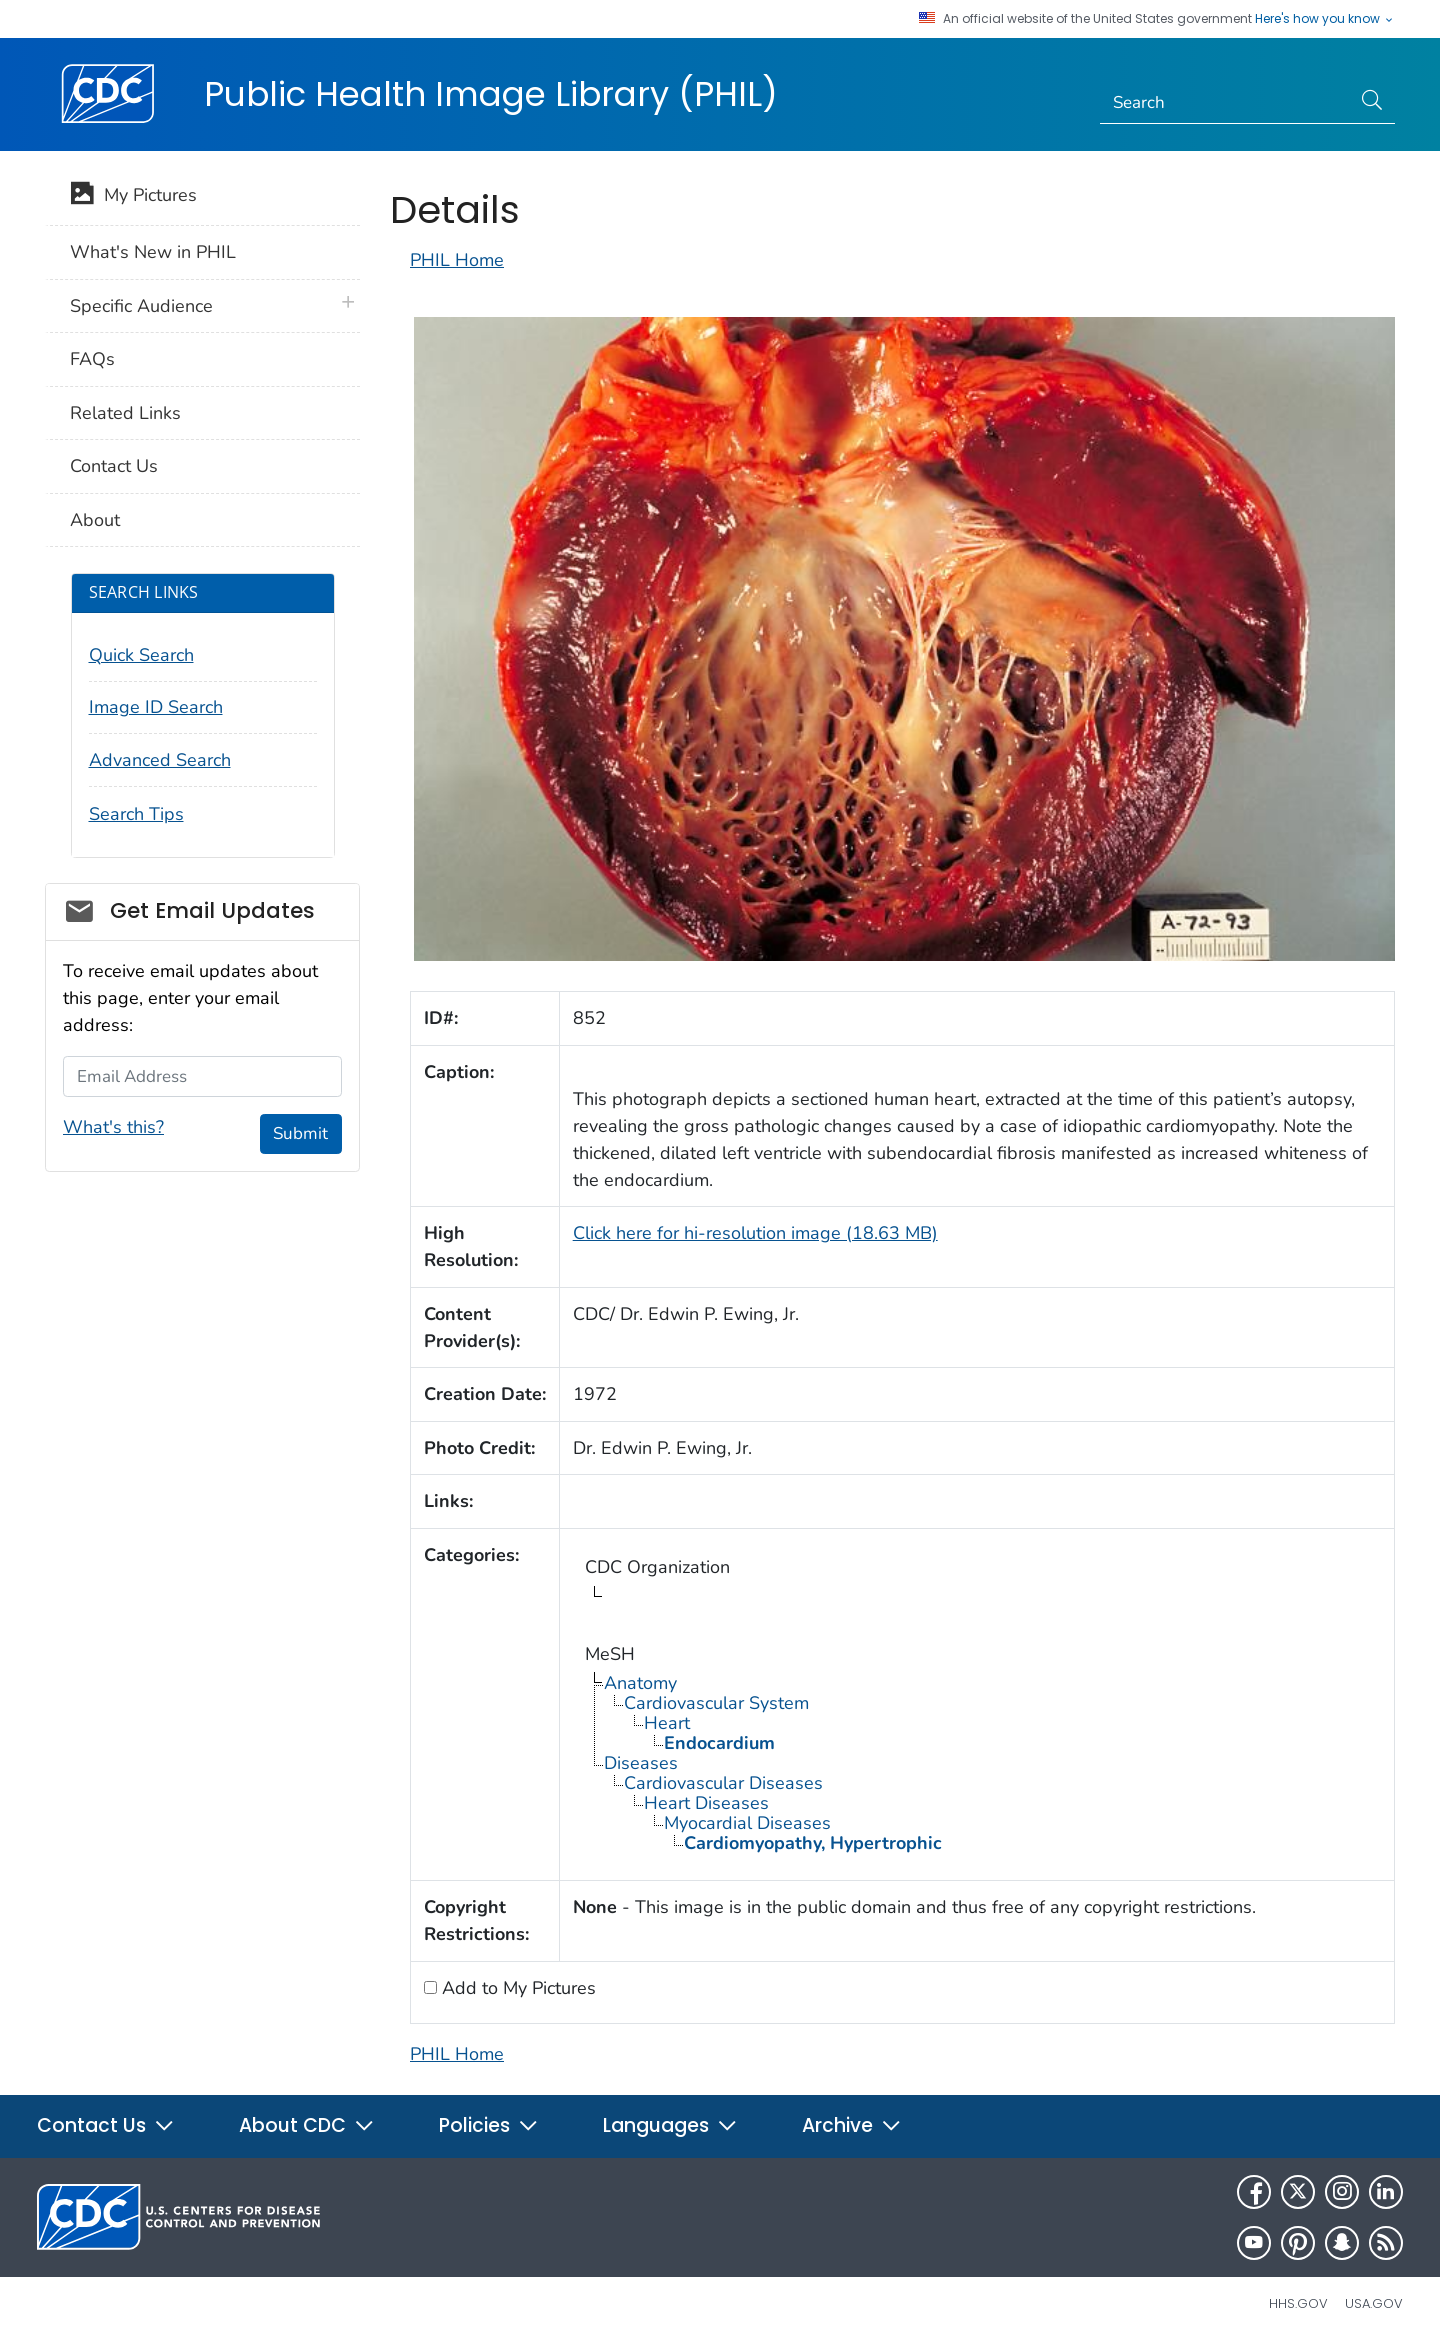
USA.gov (1374, 2303)
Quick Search (141, 655)
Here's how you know (1325, 19)
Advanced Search (160, 760)
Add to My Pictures (516, 1988)
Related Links (125, 413)
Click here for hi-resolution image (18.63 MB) (755, 1233)
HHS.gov (1298, 2303)
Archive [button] (852, 2125)
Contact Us (114, 466)
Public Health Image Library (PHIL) (491, 94)
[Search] (1225, 103)
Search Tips (136, 814)
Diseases (641, 1763)
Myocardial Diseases (747, 1823)
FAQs (92, 359)
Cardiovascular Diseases (723, 1783)
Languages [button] (670, 2125)
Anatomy (640, 1683)
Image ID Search (156, 707)
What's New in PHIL (153, 252)
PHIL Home (457, 260)
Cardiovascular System (716, 1703)
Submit (300, 1133)
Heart (667, 1723)
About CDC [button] (307, 2125)
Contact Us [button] (106, 2125)
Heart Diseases (706, 1803)
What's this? (113, 1127)
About (95, 520)
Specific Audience (141, 306)
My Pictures (133, 197)
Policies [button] (489, 2125)
